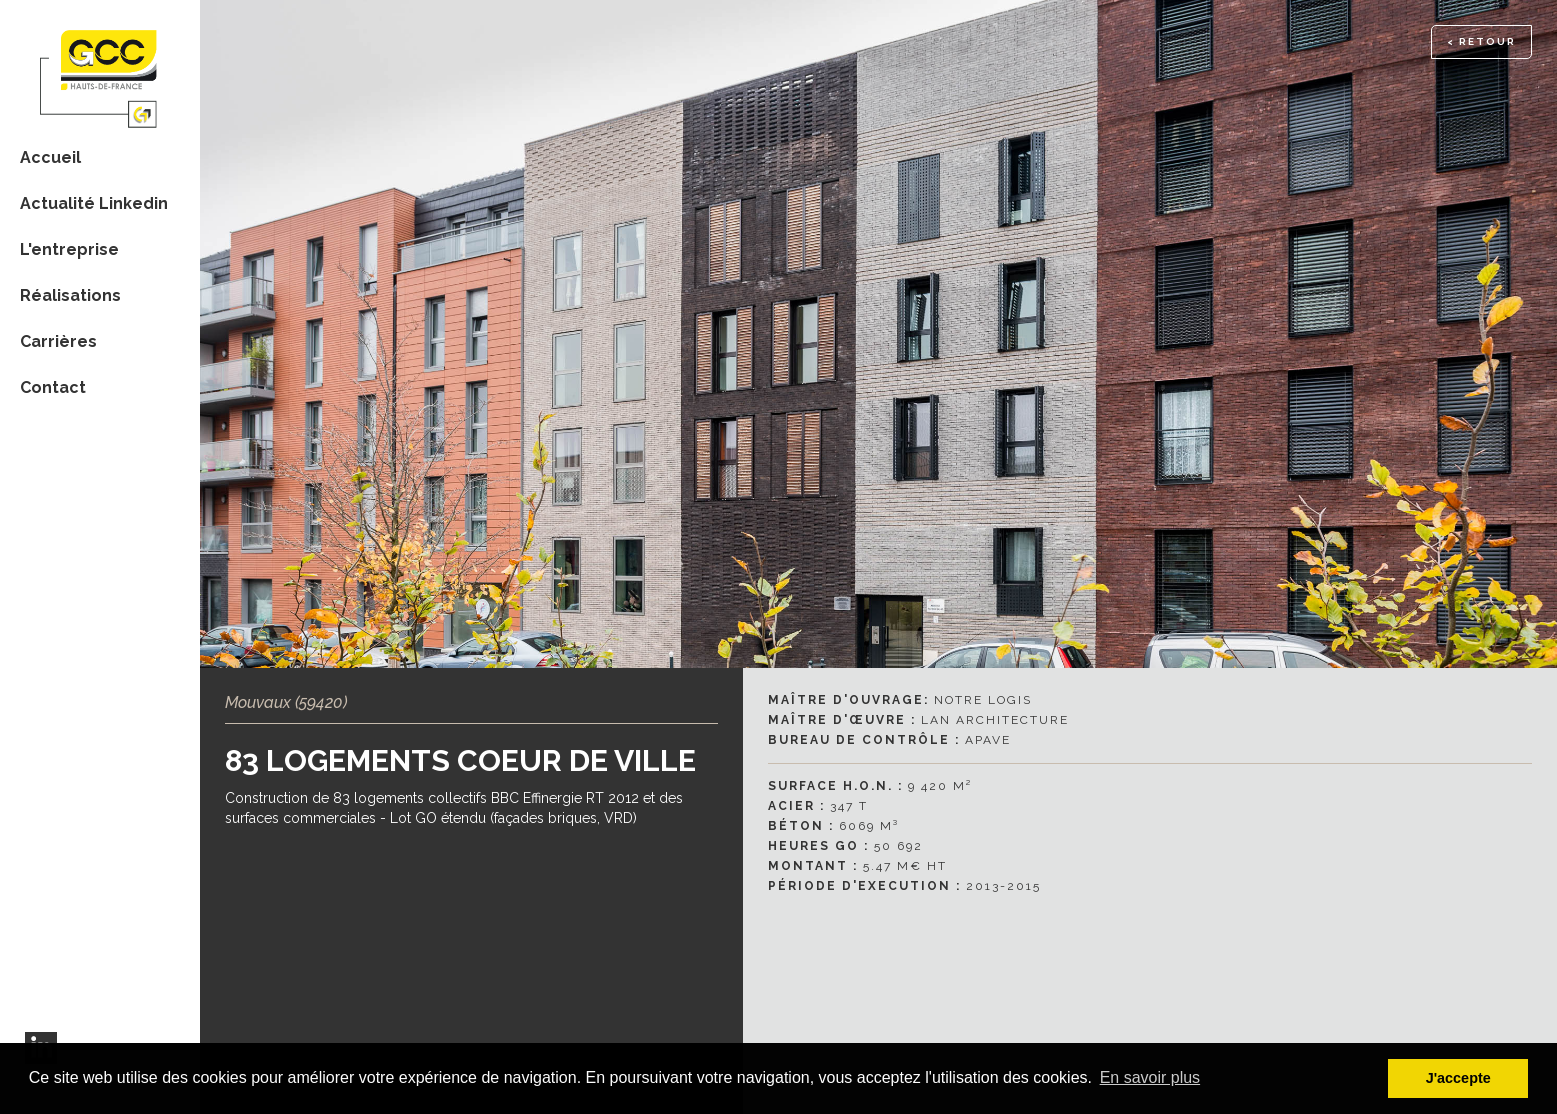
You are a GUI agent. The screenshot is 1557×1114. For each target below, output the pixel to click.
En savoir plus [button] (1150, 1077)
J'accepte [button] (1458, 1078)
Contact (53, 387)
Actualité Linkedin (94, 203)
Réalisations (70, 295)
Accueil (50, 157)
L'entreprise (69, 249)
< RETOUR (1481, 41)
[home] (100, 66)
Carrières (58, 341)
